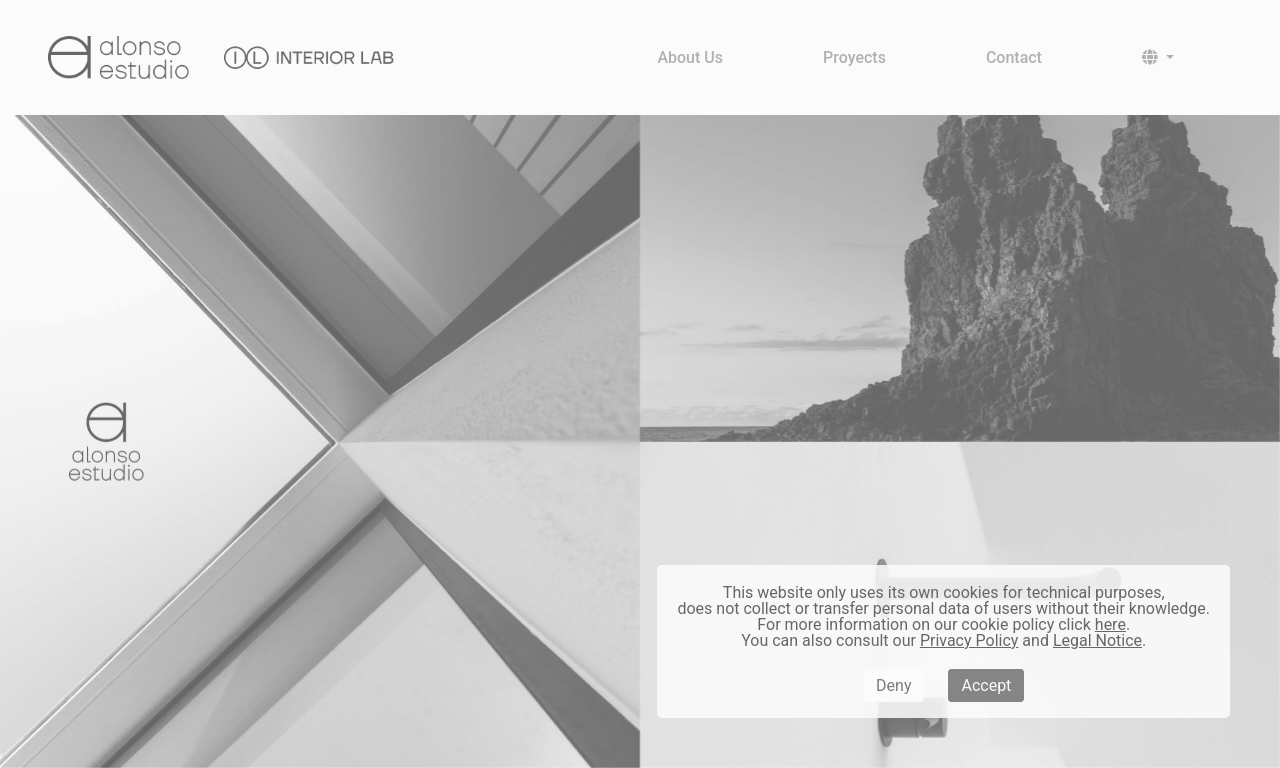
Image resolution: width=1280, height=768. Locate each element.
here (1110, 624)
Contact (1014, 57)
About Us (690, 57)
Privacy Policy (969, 640)
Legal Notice (1097, 640)
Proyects (854, 57)
